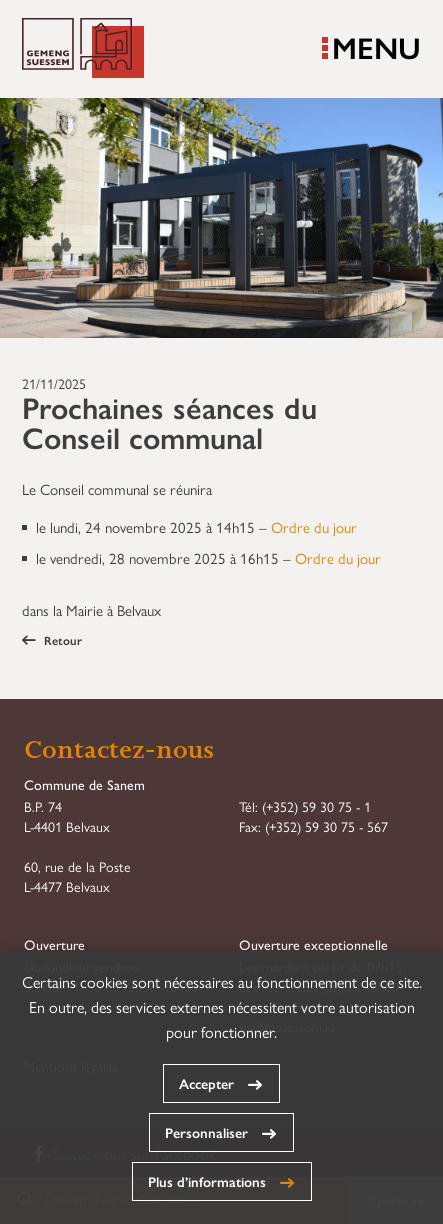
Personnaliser (206, 1132)
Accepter (206, 1083)
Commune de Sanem (83, 49)
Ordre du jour (314, 526)
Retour (52, 640)
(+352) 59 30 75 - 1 (316, 806)
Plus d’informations (207, 1181)
